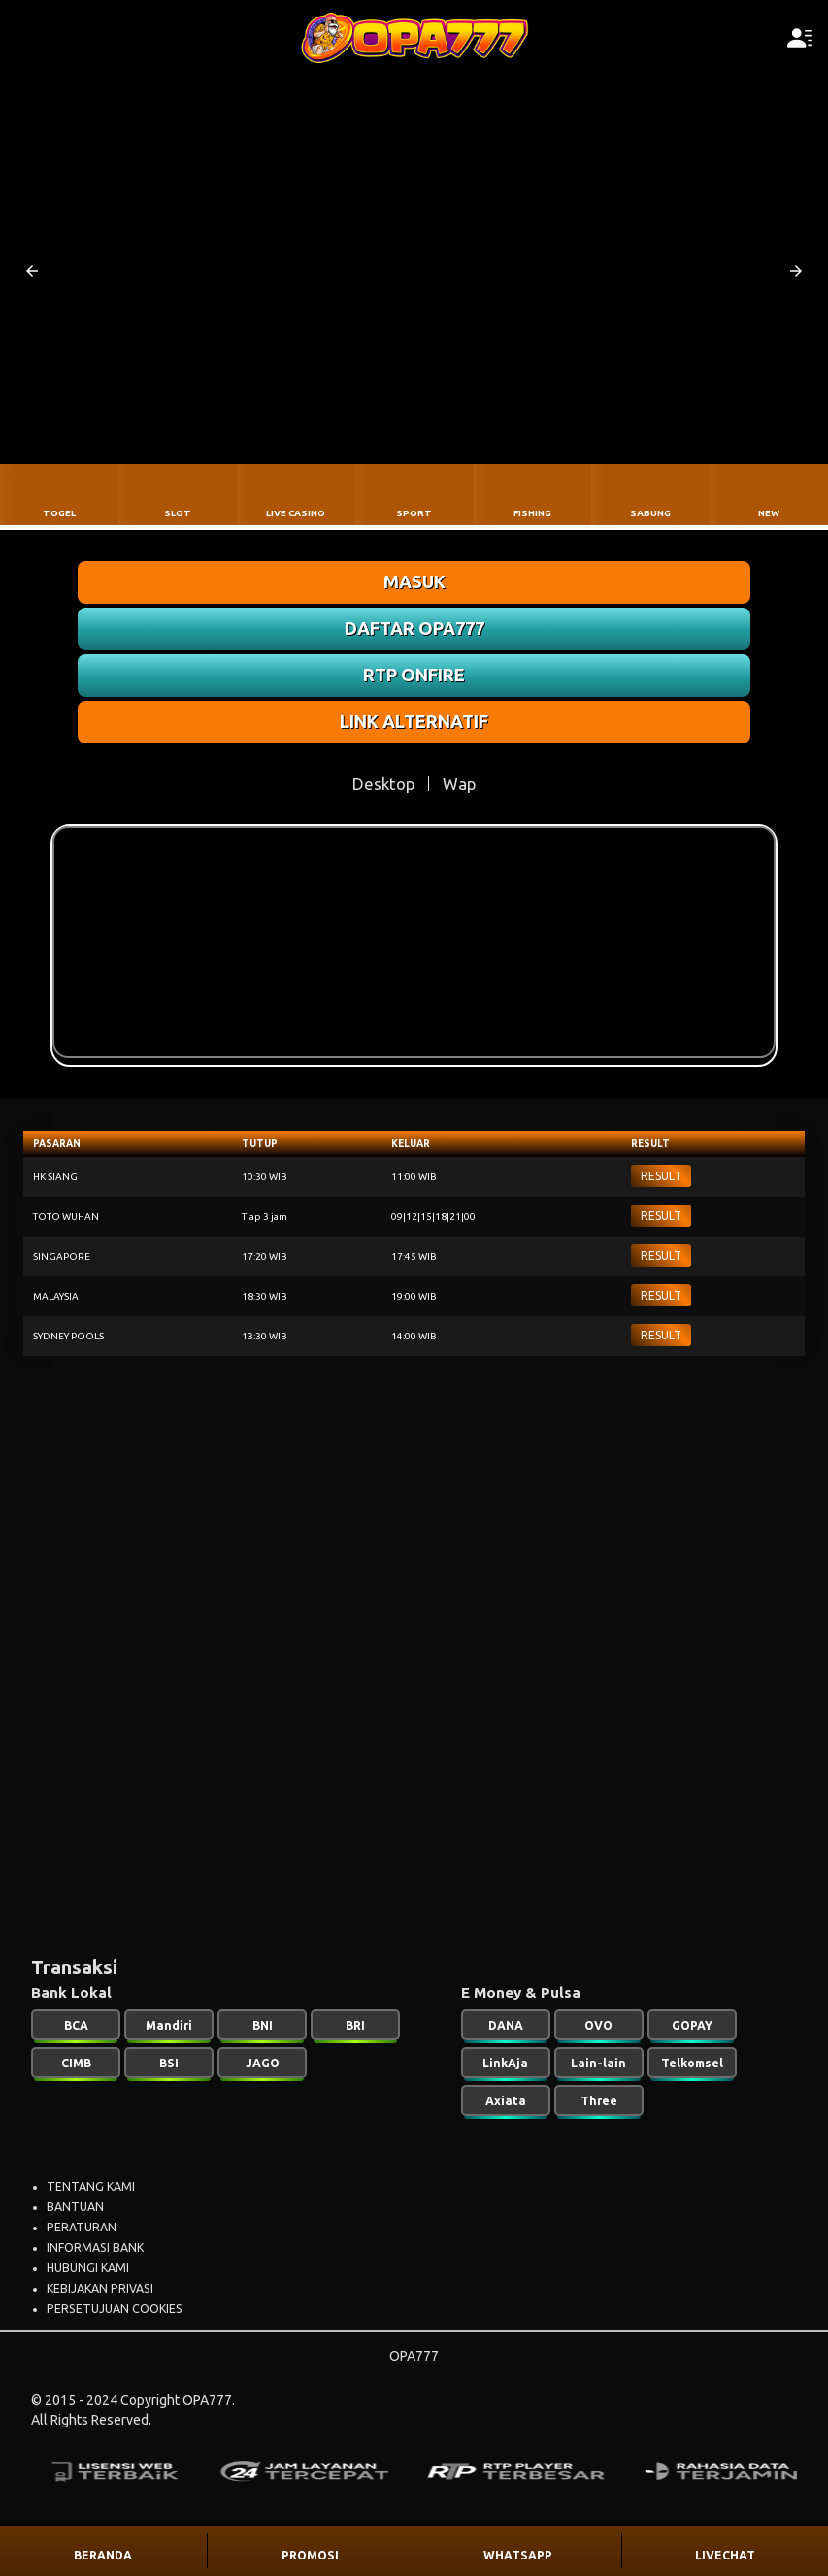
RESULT (661, 1176)
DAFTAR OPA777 (414, 628)
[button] (32, 270)
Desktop (383, 784)
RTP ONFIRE (414, 674)
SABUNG (650, 513)
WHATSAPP (517, 2555)
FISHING (532, 513)
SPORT (414, 513)
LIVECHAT (725, 2555)
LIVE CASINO (295, 513)
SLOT (177, 513)
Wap (459, 784)
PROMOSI (310, 2555)
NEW (768, 513)
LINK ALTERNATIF (414, 721)
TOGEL (59, 513)
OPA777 (414, 2355)
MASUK (414, 581)
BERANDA (103, 2555)
